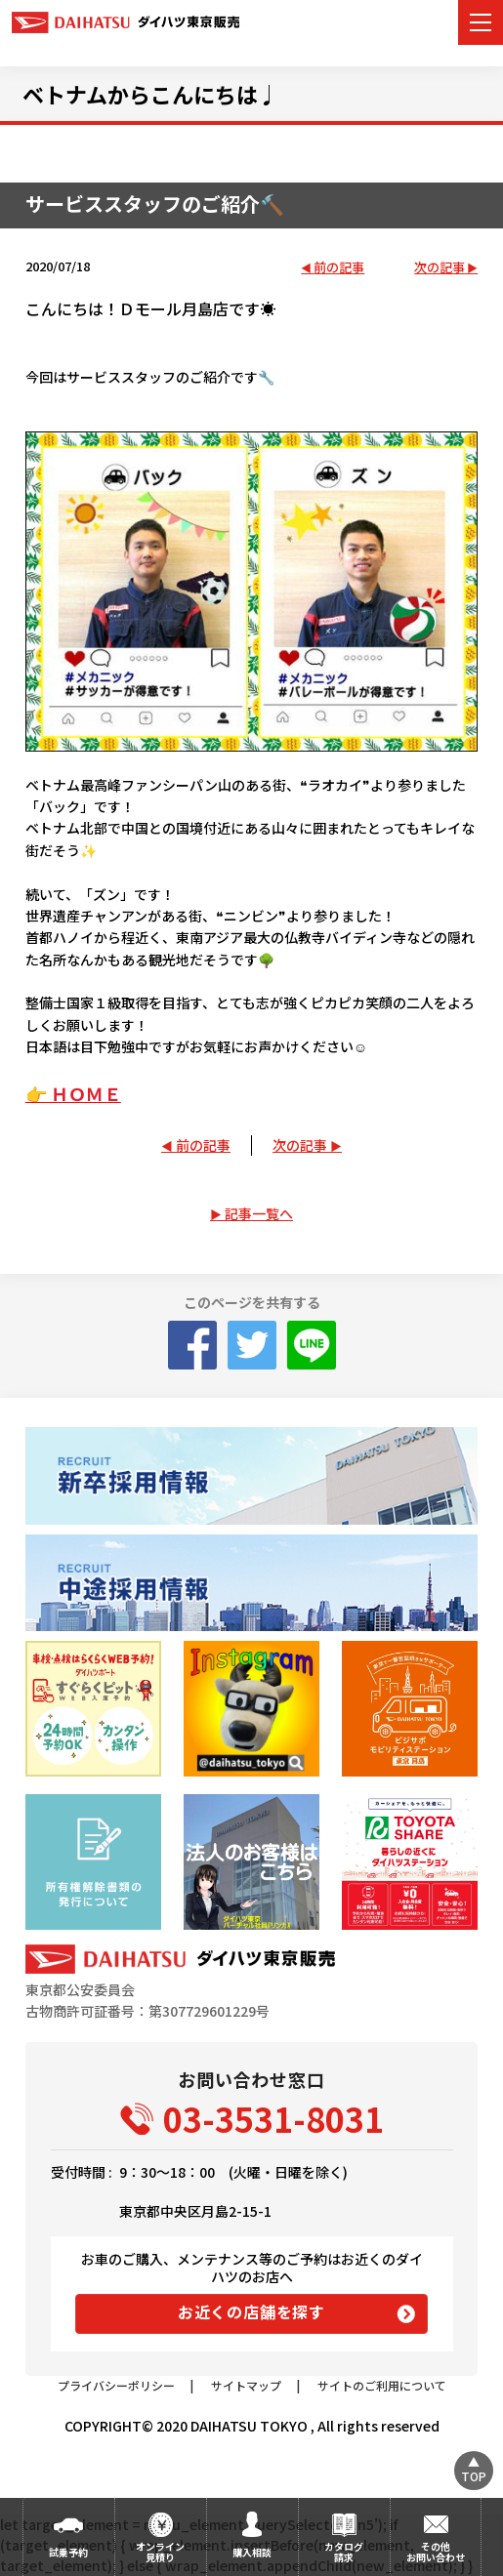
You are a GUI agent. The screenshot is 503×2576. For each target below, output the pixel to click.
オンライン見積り (160, 2551)
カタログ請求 (343, 2551)
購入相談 (252, 2552)
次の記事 (439, 268)
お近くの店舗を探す (251, 2311)
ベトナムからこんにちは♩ (150, 93)
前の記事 (339, 268)
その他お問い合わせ (435, 2551)
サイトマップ (246, 2385)
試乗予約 (68, 2552)
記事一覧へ (259, 1213)
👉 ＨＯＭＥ (73, 1093)
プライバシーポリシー (116, 2385)
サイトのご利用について (381, 2385)
